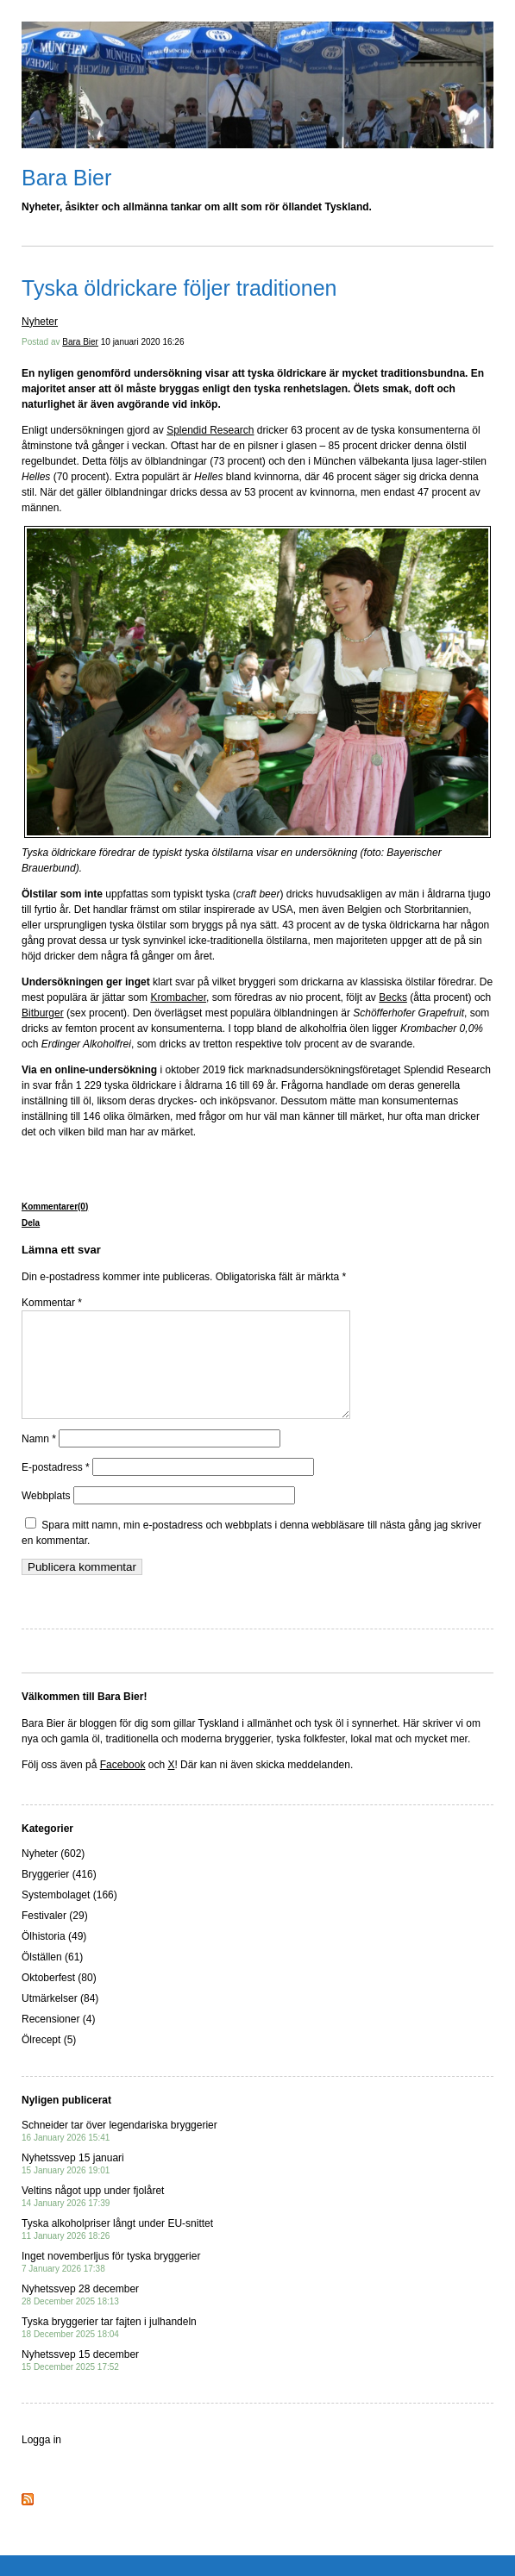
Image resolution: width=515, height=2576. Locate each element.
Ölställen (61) (52, 1978)
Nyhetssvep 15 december (80, 2380)
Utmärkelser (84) (60, 2019)
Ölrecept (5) (49, 2060)
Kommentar (52, 1303)
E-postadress (56, 1488)
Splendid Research (210, 430)
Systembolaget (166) (69, 1916)
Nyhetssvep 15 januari (73, 2184)
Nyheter (40, 322)
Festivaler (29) (55, 1936)
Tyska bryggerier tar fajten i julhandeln (109, 2348)
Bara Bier (66, 178)
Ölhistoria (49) (54, 1957)
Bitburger (43, 1013)
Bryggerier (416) (59, 1895)
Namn (39, 1460)
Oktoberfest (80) (59, 1998)
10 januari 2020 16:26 (143, 342)
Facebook (123, 1785)
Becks (393, 997)
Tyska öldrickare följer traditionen (179, 288)
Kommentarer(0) (55, 1206)
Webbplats (46, 1516)
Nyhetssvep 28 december (80, 2315)
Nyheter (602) (53, 1874)
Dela (31, 1223)
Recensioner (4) (58, 2040)
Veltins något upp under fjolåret (93, 2217)
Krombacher (178, 997)
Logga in (41, 2460)
